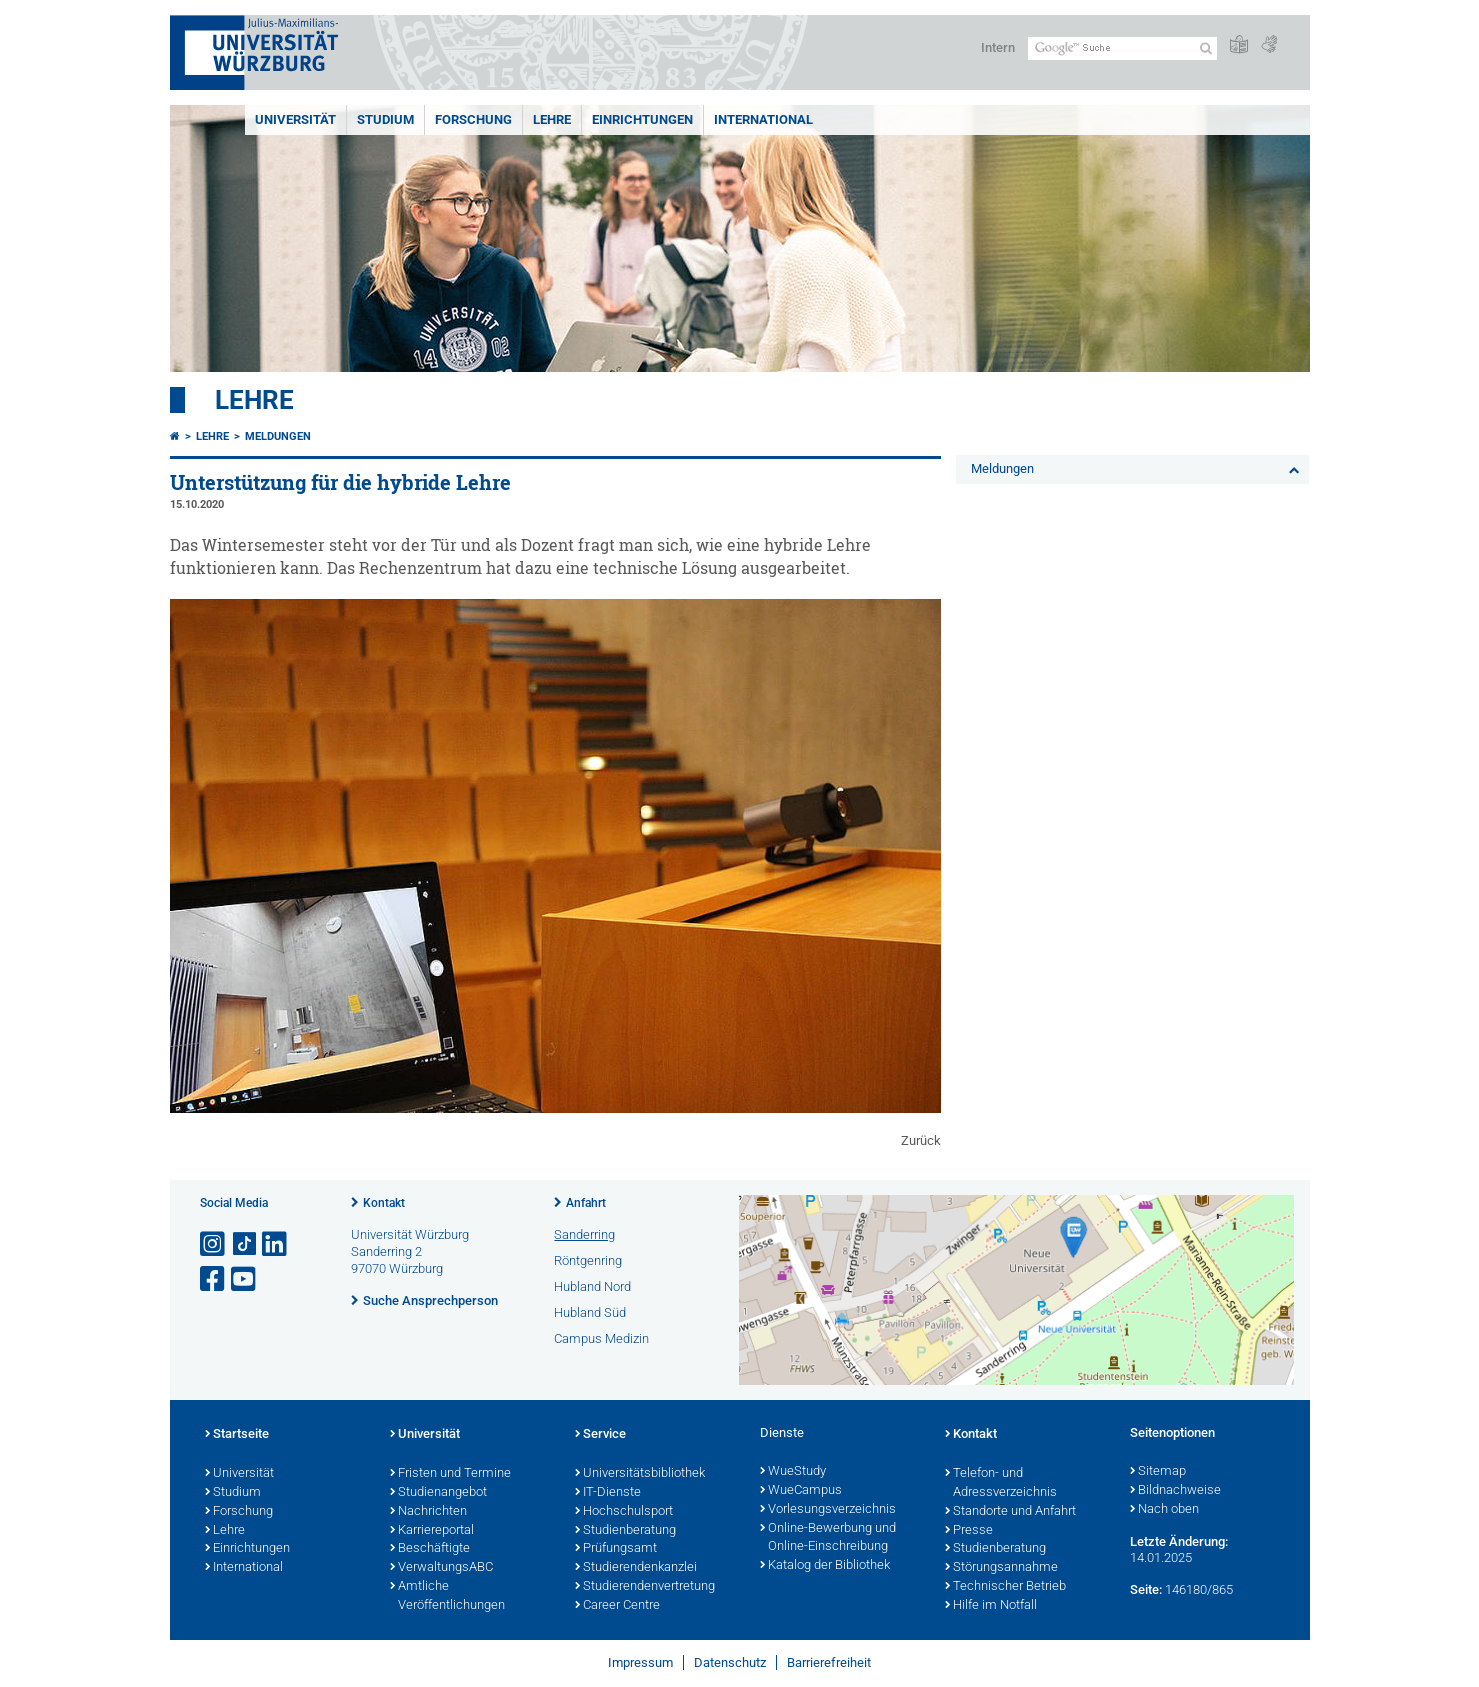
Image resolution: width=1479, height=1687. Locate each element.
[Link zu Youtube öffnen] (245, 1279)
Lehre (552, 119)
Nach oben (1164, 1510)
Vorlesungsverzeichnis (828, 1510)
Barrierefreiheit (829, 1662)
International (763, 119)
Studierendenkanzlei (636, 1568)
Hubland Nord (592, 1286)
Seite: (1146, 1589)
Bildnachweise (1175, 1491)
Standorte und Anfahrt (1010, 1512)
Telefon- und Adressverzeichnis (1001, 1483)
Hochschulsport (624, 1512)
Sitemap (1158, 1472)
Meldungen (278, 436)
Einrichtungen (642, 119)
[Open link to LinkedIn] (276, 1244)
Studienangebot (438, 1493)
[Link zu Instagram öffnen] (214, 1244)
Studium (385, 119)
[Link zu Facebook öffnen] (214, 1279)
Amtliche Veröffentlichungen (447, 1596)
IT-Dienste (608, 1493)
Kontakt (384, 1203)
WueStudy (793, 1472)
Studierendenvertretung (645, 1587)
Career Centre (617, 1606)
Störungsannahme (1001, 1568)
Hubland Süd (590, 1312)
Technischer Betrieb (1005, 1587)
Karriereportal (432, 1531)
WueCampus (801, 1491)
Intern (998, 47)
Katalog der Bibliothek (825, 1566)
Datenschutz (730, 1662)
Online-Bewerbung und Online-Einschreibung (828, 1538)
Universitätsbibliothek (640, 1474)
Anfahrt (586, 1203)
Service (600, 1435)
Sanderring (584, 1234)
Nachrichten (428, 1512)
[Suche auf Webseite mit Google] (1122, 48)
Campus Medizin (601, 1338)
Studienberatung (625, 1531)
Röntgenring (588, 1260)
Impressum (640, 1662)
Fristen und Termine (450, 1474)
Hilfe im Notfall (991, 1606)
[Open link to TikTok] (245, 1244)
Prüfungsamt (616, 1549)
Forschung (473, 119)
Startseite (237, 1435)
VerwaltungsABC (441, 1568)
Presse (969, 1531)
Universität (295, 119)
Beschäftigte (430, 1549)
